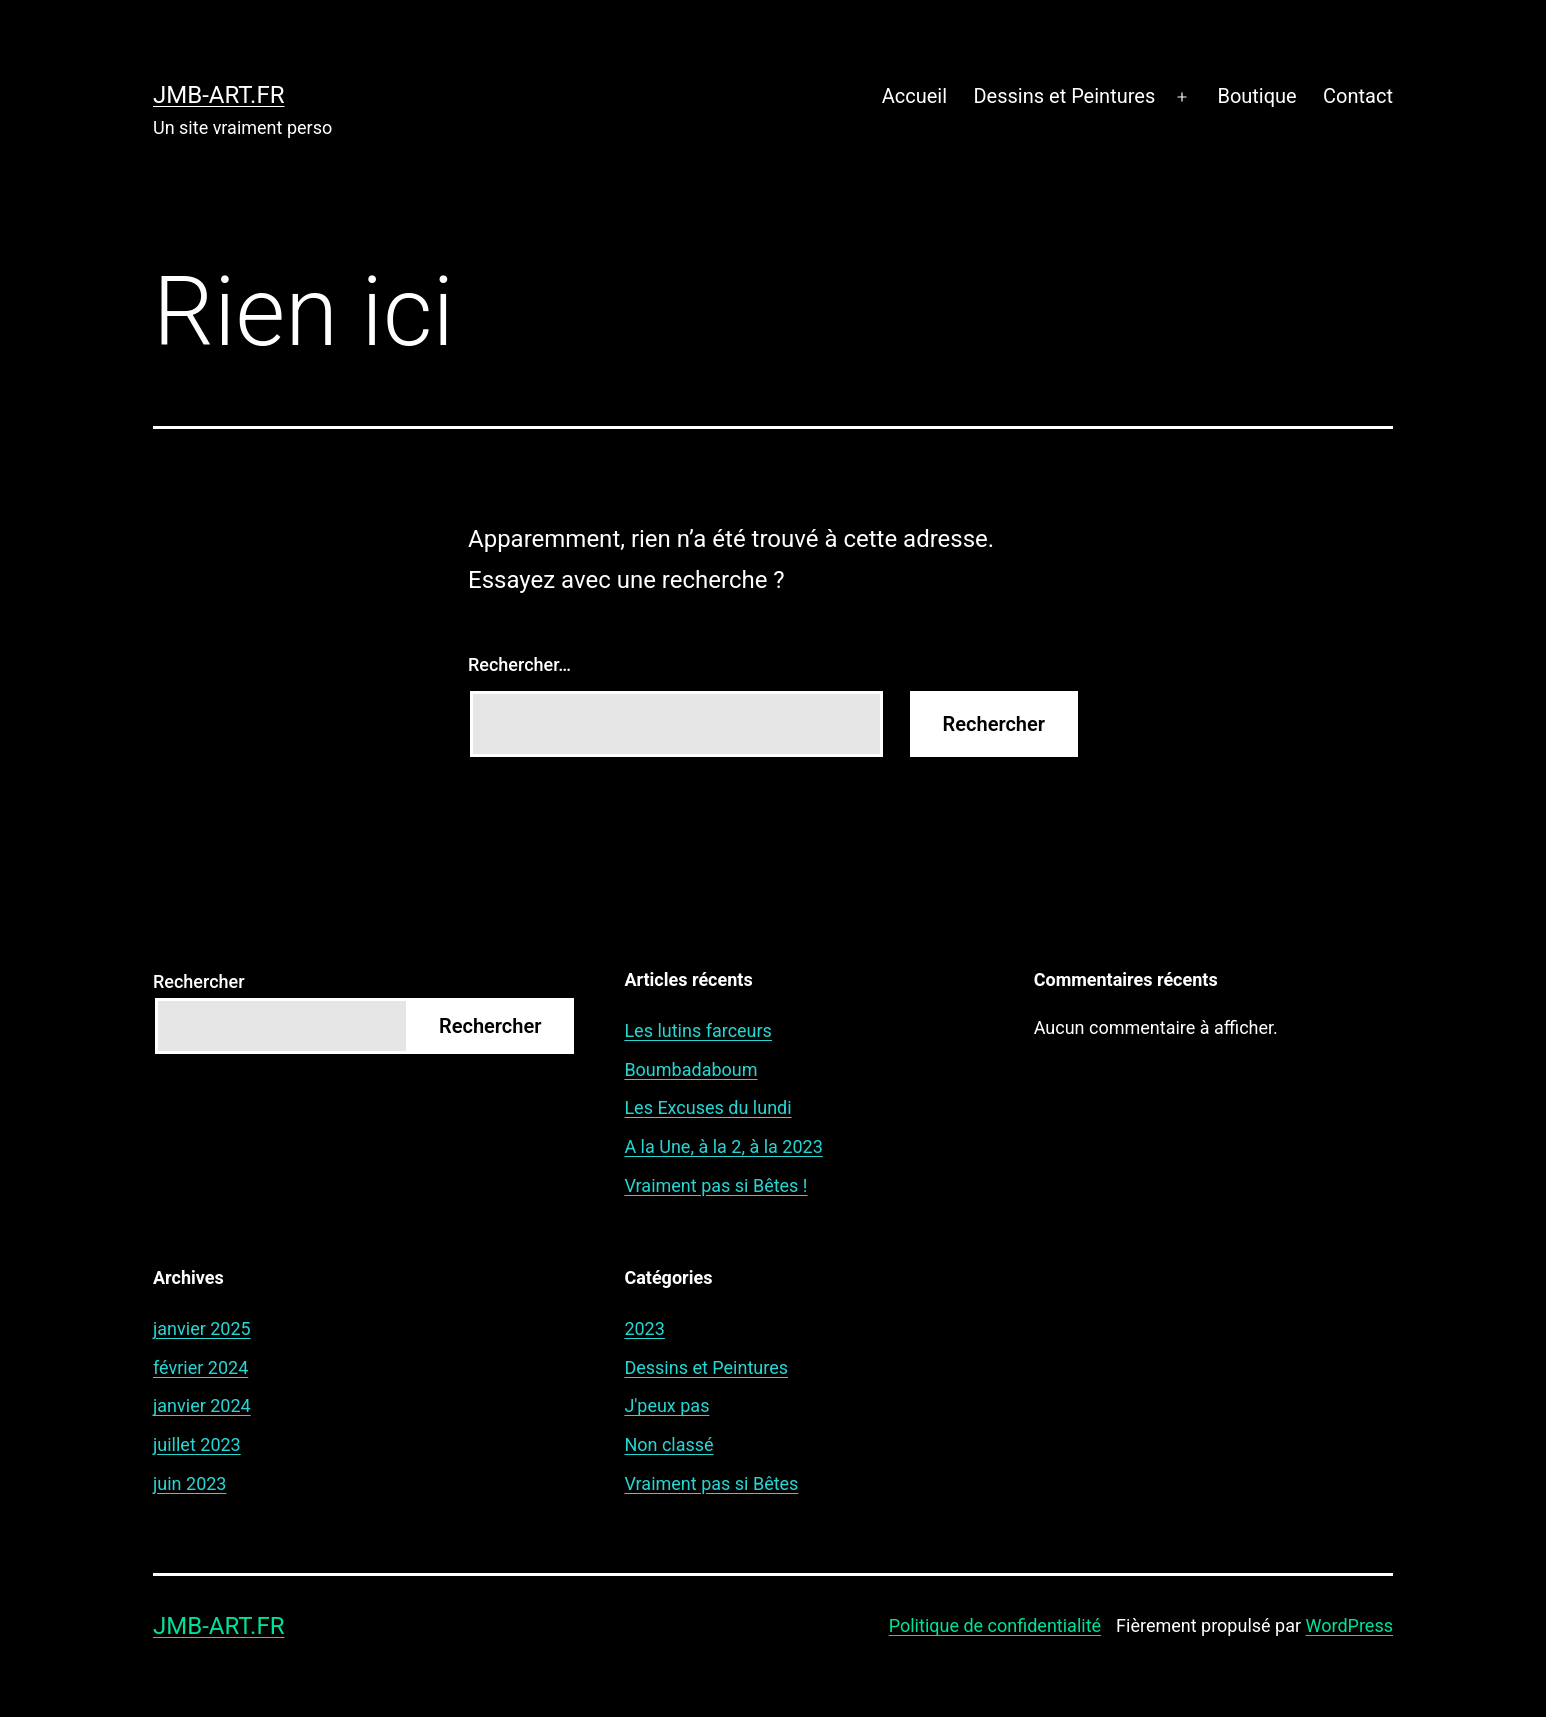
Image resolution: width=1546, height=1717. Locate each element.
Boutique (1256, 96)
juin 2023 (189, 1483)
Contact (1358, 96)
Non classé (668, 1444)
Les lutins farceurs (698, 1030)
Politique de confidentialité (995, 1625)
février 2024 (200, 1367)
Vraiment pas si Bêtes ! (715, 1185)
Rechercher (199, 981)
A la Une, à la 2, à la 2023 (723, 1146)
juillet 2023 (197, 1444)
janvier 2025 (202, 1328)
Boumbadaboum (690, 1069)
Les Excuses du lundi (707, 1107)
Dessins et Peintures (1064, 96)
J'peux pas (666, 1405)
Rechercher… (519, 664)
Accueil (914, 96)
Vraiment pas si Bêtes (711, 1483)
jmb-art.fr (218, 95)
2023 (644, 1328)
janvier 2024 (202, 1405)
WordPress (1349, 1625)
